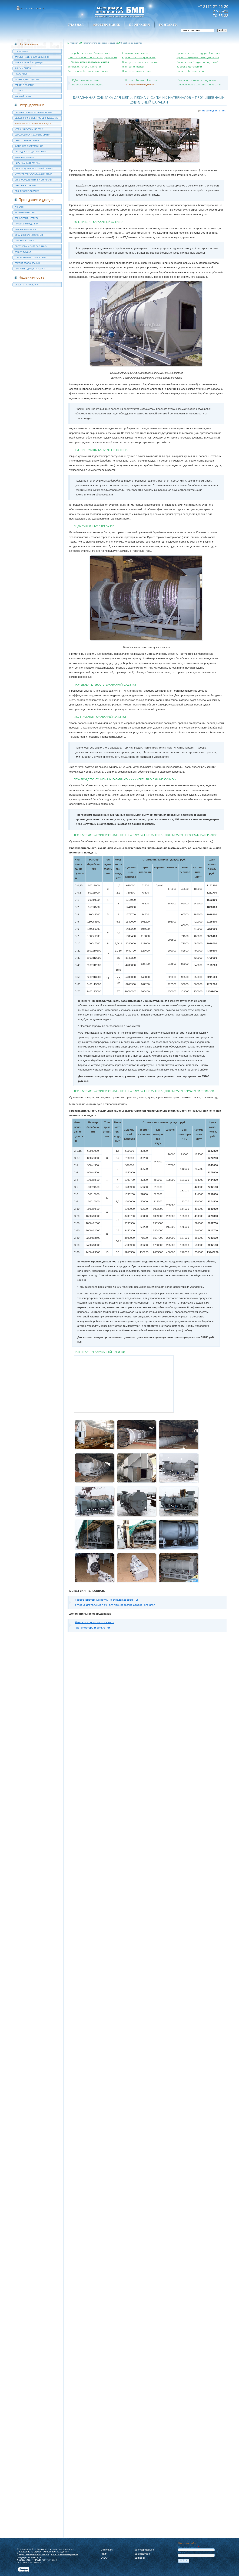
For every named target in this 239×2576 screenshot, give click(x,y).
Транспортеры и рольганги (92, 1627)
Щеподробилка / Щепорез (141, 80)
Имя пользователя (188, 2547)
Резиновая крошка (25, 212)
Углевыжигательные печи (29, 129)
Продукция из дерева (26, 224)
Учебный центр (23, 96)
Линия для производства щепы (94, 1622)
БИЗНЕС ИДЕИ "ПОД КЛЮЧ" (28, 79)
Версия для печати (212, 110)
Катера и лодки (23, 252)
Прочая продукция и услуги (30, 269)
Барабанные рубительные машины (199, 84)
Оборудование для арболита (30, 152)
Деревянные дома (25, 241)
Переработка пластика (27, 163)
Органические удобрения (29, 235)
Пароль (182, 2552)
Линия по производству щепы (197, 80)
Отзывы (19, 91)
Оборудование (106, 24)
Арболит (19, 207)
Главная (76, 24)
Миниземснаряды (24, 157)
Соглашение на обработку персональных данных (43, 2551)
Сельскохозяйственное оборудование (36, 118)
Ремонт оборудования (27, 263)
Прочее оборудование (27, 191)
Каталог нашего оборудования (32, 57)
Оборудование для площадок (31, 246)
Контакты (168, 24)
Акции (104, 2553)
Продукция (139, 24)
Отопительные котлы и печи (30, 257)
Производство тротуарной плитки (33, 168)
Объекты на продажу (26, 285)
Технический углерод (26, 218)
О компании (21, 51)
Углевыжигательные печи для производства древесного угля (115, 1604)
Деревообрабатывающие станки (32, 135)
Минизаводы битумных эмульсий (33, 180)
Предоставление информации (33, 2554)
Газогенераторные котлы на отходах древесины (106, 1599)
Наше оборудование (143, 2549)
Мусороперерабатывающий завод (33, 174)
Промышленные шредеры (87, 84)
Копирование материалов (64, 2554)
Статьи (104, 2557)
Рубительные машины (85, 80)
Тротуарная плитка (25, 229)
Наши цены (139, 2557)
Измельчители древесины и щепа (33, 123)
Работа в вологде (24, 85)
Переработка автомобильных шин (33, 112)
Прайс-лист (21, 74)
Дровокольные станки (27, 140)
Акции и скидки (23, 68)
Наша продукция (142, 2553)
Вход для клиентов (32, 8)
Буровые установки (25, 185)
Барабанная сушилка (131, 43)
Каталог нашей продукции (29, 63)
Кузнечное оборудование (29, 146)
